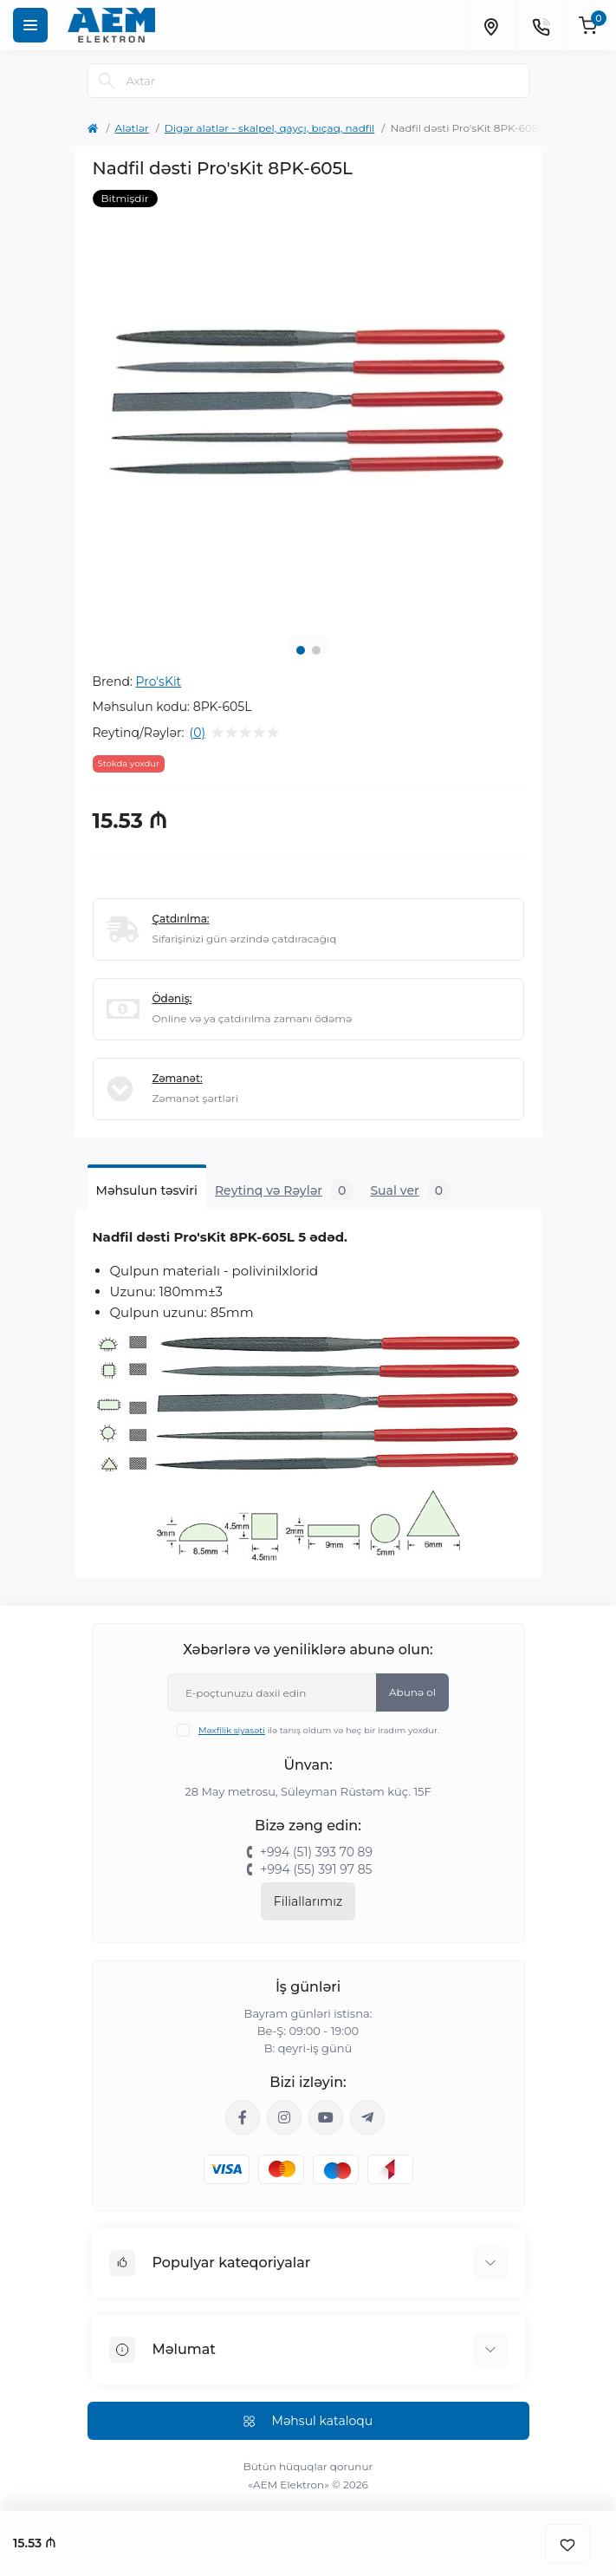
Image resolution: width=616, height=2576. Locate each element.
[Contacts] (540, 25)
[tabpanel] (308, 406)
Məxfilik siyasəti (231, 1730)
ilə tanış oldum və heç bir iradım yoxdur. (318, 1730)
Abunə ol (412, 1692)
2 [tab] (316, 650)
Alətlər (132, 127)
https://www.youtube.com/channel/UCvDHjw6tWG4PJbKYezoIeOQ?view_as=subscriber (326, 2117)
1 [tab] (300, 650)
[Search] (107, 80)
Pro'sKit (159, 681)
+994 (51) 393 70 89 (316, 1852)
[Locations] (490, 25)
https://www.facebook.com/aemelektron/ (242, 2117)
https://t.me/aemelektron (367, 2117)
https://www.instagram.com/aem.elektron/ (284, 2117)
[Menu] (30, 25)
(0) (197, 733)
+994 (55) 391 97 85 (316, 1869)
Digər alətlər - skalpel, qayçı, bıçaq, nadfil (270, 127)
